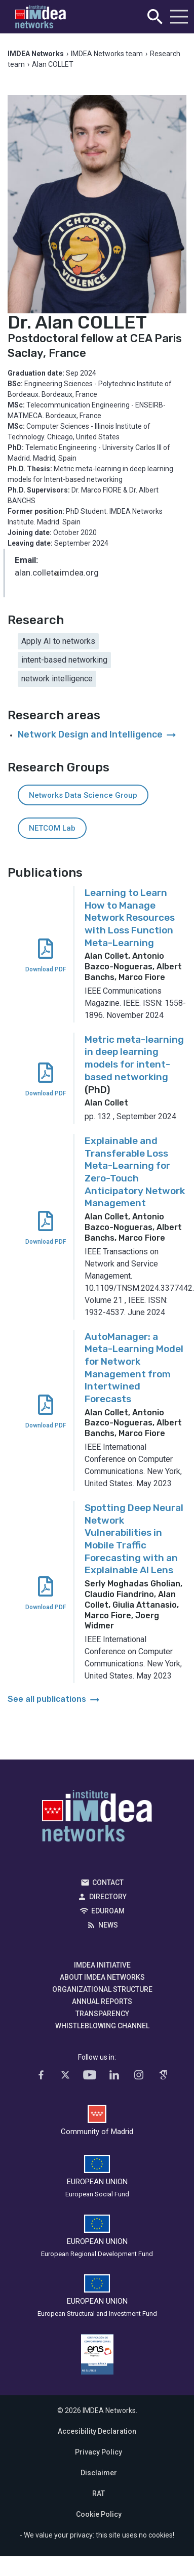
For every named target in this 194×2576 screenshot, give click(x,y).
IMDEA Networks (97, 1818)
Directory (108, 1897)
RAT (98, 2493)
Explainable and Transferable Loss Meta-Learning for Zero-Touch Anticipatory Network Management (135, 1172)
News (108, 1925)
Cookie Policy (99, 2514)
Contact (108, 1882)
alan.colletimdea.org (57, 573)
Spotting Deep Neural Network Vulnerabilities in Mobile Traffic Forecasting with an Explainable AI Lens (134, 1539)
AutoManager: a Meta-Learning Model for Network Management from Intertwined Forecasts (134, 1368)
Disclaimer (99, 2473)
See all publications (54, 1699)
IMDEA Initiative (102, 1965)
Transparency (102, 2014)
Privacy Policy (98, 2452)
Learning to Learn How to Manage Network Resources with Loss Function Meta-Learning (130, 918)
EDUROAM (108, 1911)
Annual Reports (102, 2001)
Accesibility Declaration (97, 2431)
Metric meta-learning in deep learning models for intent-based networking (134, 1058)
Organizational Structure (102, 1989)
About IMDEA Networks (102, 1977)
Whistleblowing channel (102, 2026)
